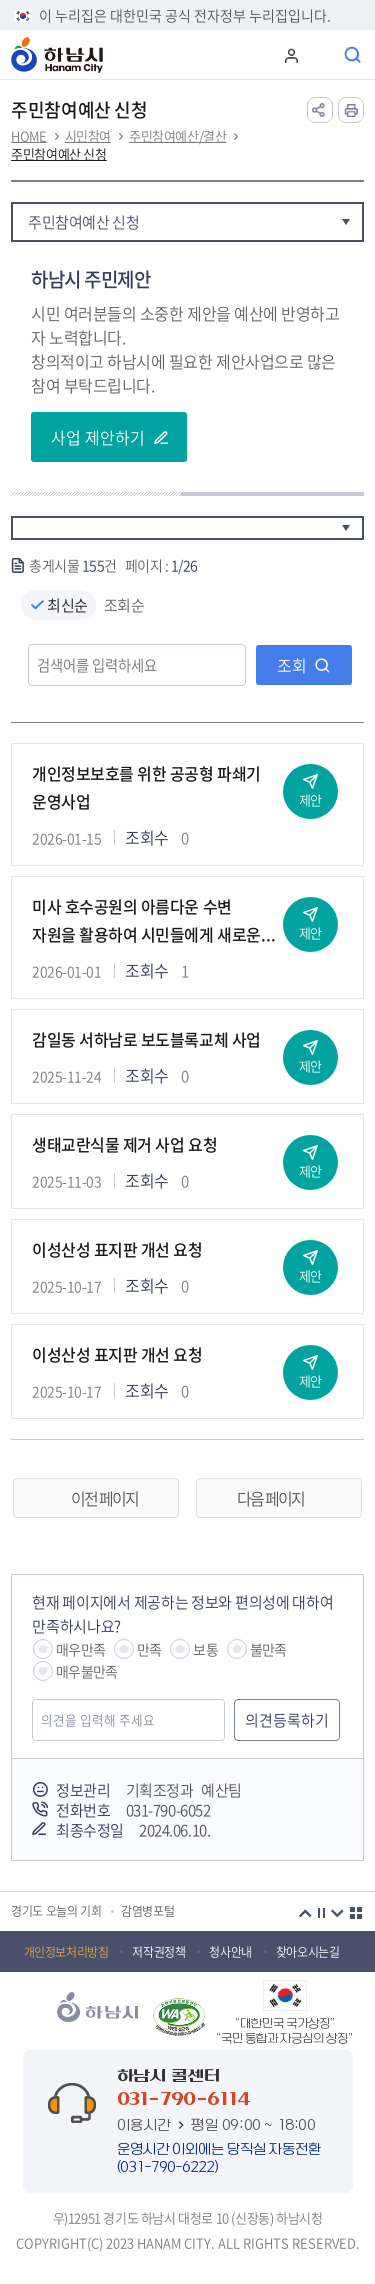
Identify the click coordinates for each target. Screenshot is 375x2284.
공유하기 (320, 110)
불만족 (268, 1649)
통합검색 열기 (354, 55)
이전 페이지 (104, 1498)
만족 (149, 1649)
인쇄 (351, 110)
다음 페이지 (270, 1498)
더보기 (356, 1913)
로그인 (290, 55)
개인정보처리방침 (66, 1952)
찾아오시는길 (308, 1952)
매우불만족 (86, 1671)
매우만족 (80, 1649)
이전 (306, 1913)
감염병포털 (147, 1911)
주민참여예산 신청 (58, 154)
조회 (292, 665)
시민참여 (88, 136)
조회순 (124, 605)
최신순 (67, 605)
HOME (28, 136)
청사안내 (230, 1952)
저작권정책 (158, 1952)
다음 (338, 1913)
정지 (322, 1913)
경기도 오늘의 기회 (56, 1911)
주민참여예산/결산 (177, 136)
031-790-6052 (168, 1810)
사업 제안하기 (98, 437)
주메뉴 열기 (322, 55)
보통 (205, 1649)
